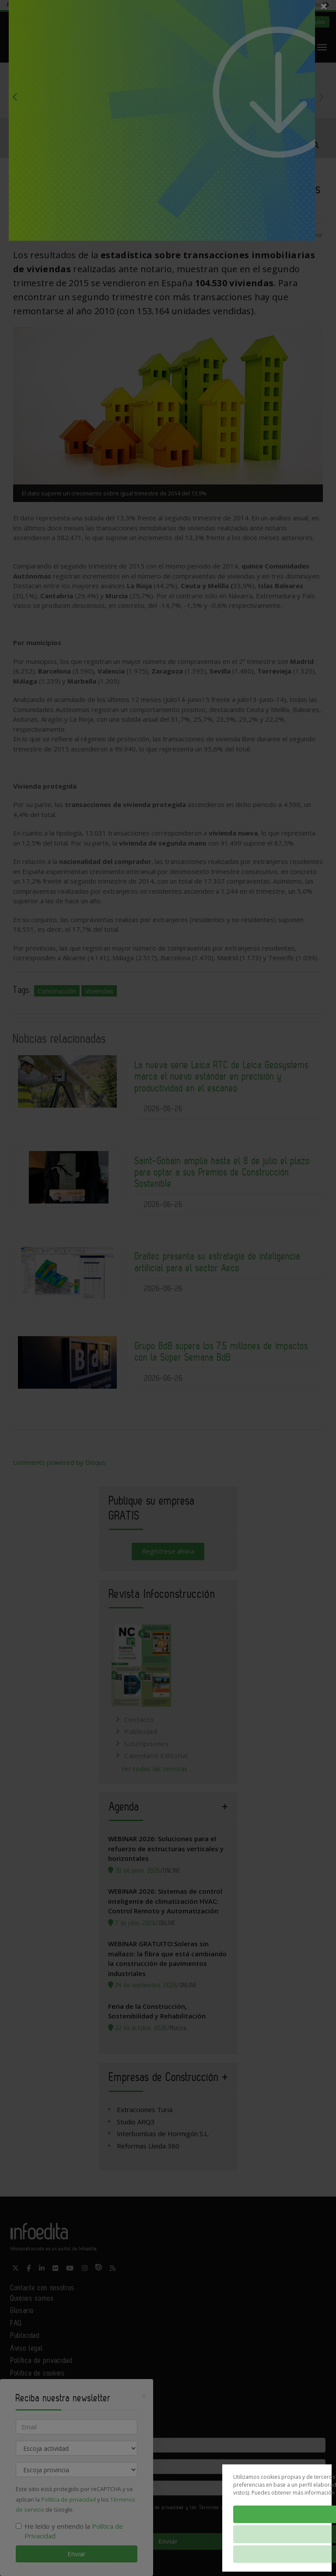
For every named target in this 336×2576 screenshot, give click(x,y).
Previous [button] (14, 96)
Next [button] (321, 96)
